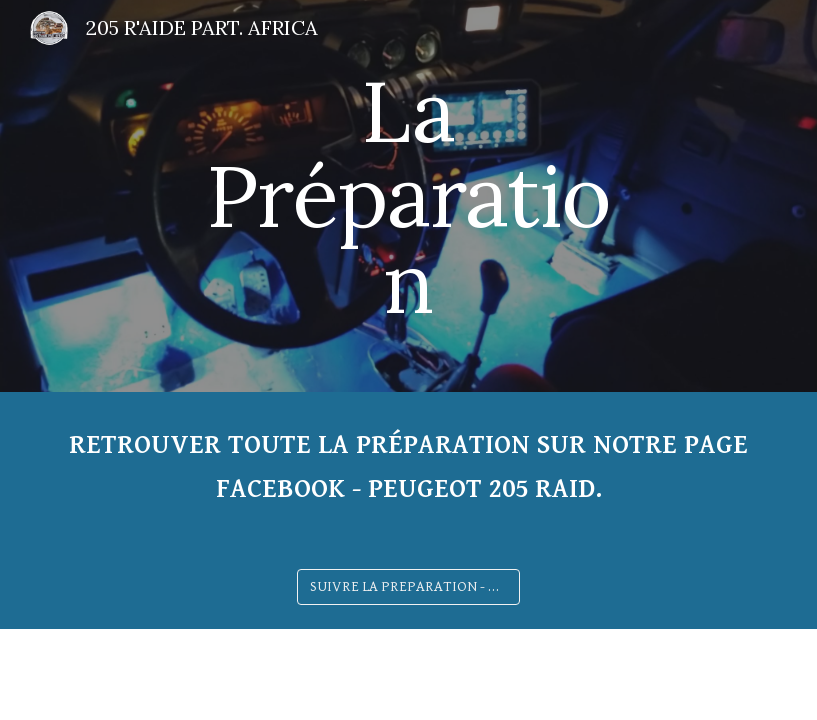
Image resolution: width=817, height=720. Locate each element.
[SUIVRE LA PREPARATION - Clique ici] (408, 587)
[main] (408, 196)
